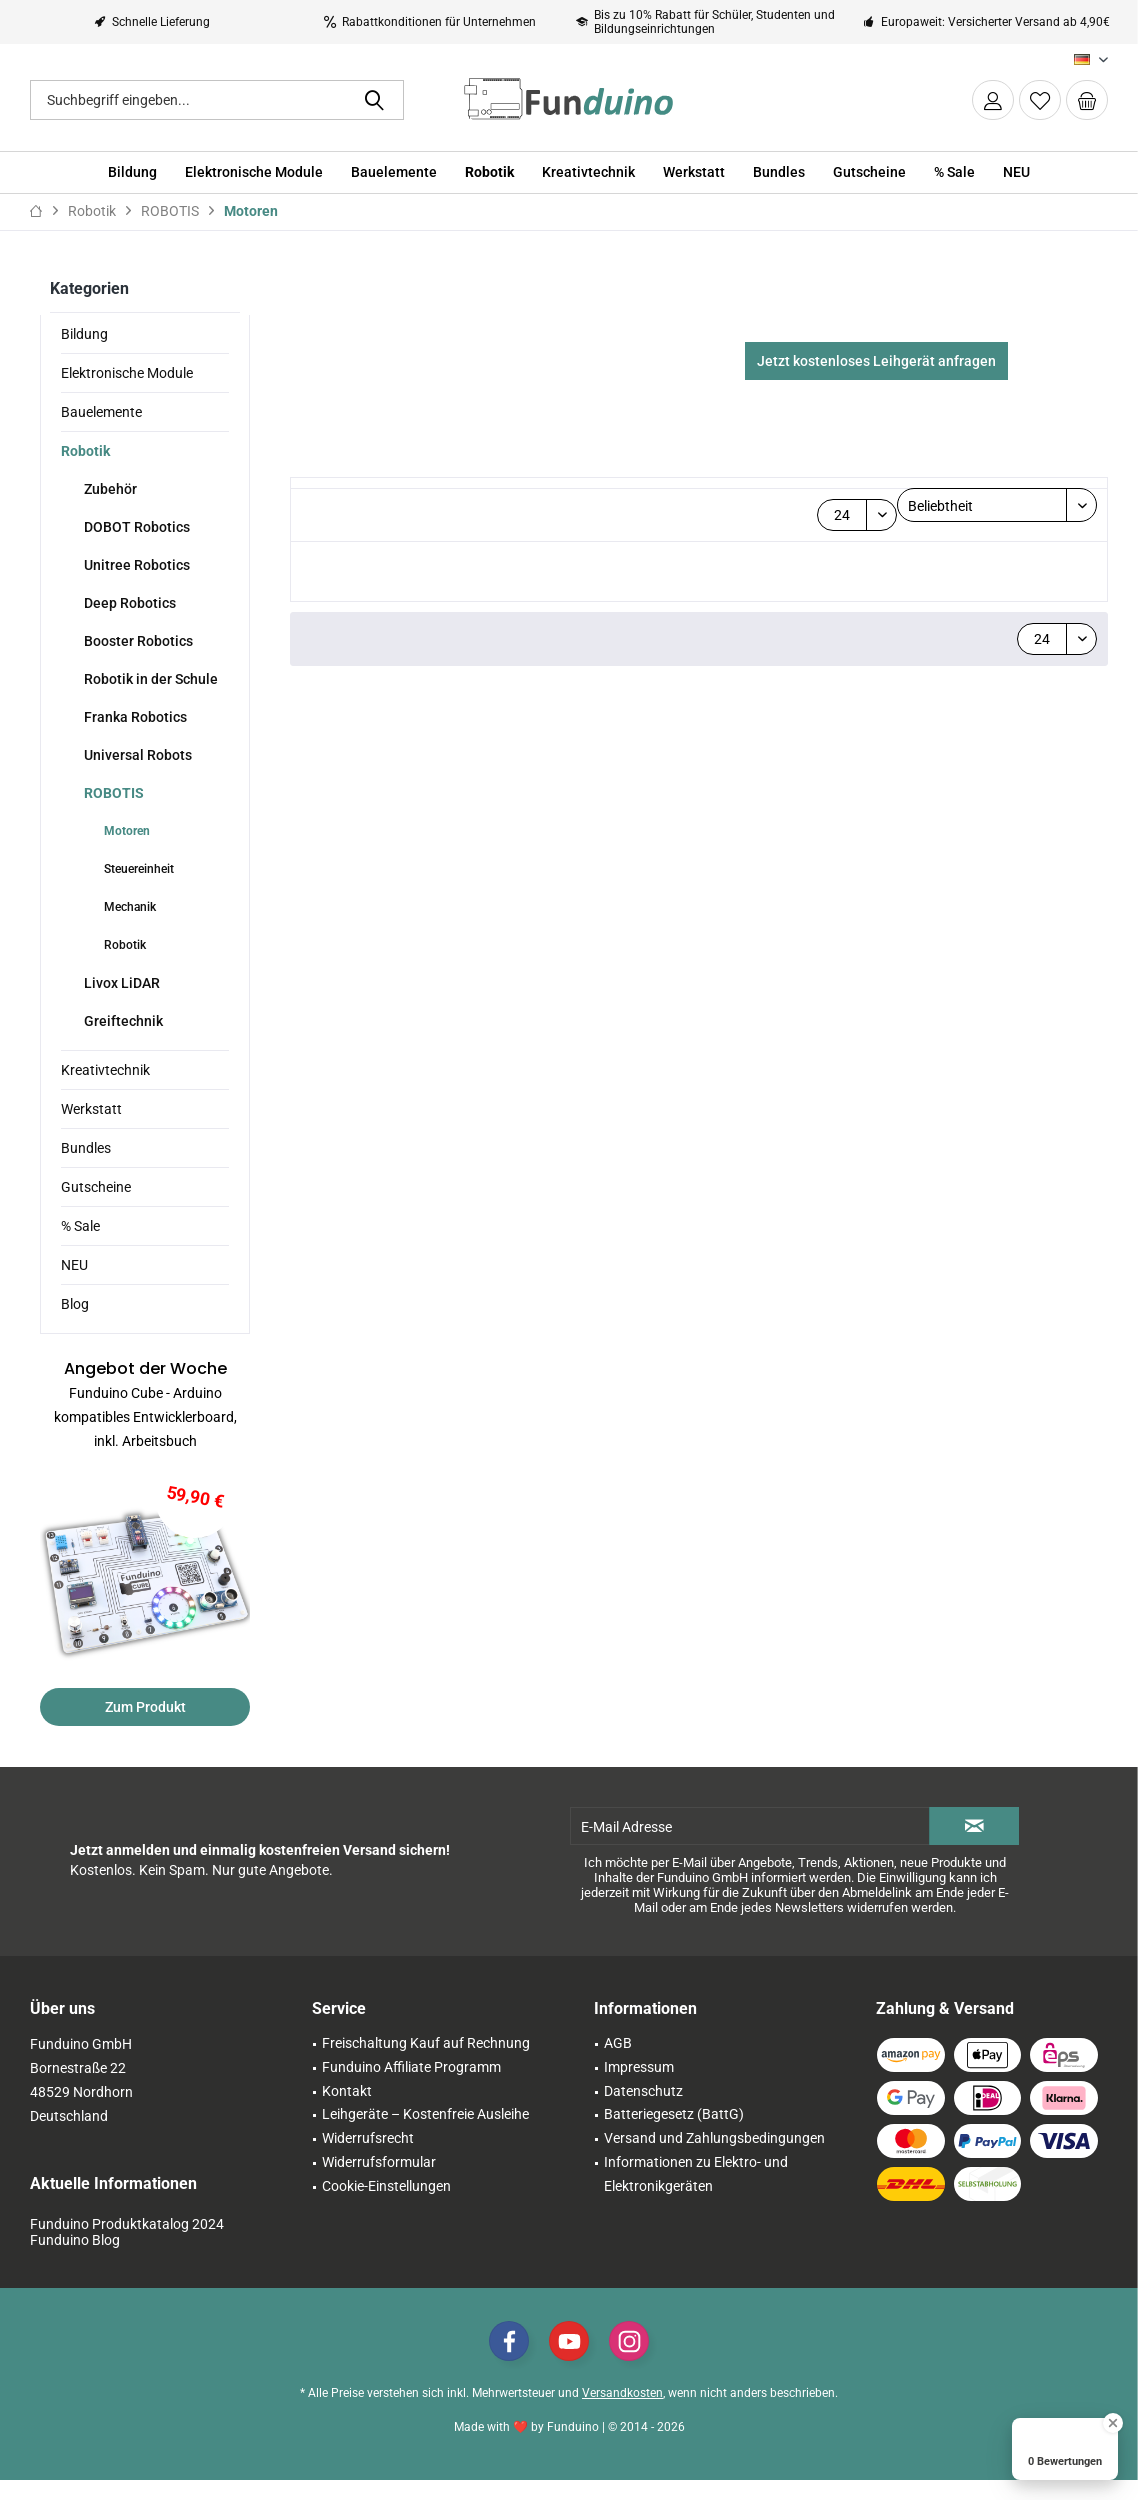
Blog (75, 1304)
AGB (618, 2063)
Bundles (86, 1148)
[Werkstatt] (694, 172)
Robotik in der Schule (149, 679)
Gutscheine (96, 1187)
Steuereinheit (137, 869)
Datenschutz (643, 2111)
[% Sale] (954, 172)
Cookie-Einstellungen (386, 2206)
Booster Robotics (137, 641)
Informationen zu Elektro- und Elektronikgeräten (696, 2194)
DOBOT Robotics (135, 527)
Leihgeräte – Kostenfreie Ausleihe (425, 2134)
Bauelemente (101, 412)
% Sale (80, 1226)
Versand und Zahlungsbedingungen (714, 2158)
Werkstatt (91, 1109)
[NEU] (1016, 172)
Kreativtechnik (105, 1070)
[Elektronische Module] (254, 172)
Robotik (85, 451)
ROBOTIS (112, 793)
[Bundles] (779, 172)
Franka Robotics (134, 717)
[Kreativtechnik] (588, 172)
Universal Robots (136, 755)
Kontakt (347, 2111)
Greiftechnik (122, 1021)
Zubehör (109, 489)
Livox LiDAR (120, 983)
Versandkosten (622, 2413)
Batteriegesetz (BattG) (674, 2134)
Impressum (639, 2087)
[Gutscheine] (869, 172)
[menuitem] (1087, 100)
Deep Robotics (128, 603)
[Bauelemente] (394, 172)
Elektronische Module (127, 373)
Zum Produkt (145, 1707)
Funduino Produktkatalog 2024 (127, 2244)
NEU (74, 1265)
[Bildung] (132, 172)
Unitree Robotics (135, 565)
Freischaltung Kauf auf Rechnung (426, 2063)
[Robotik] (489, 172)
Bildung (84, 334)
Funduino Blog (75, 2260)
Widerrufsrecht (368, 2158)
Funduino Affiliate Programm (411, 2087)
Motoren (125, 831)
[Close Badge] (1113, 2423)
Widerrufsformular (379, 2182)
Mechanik (128, 907)
